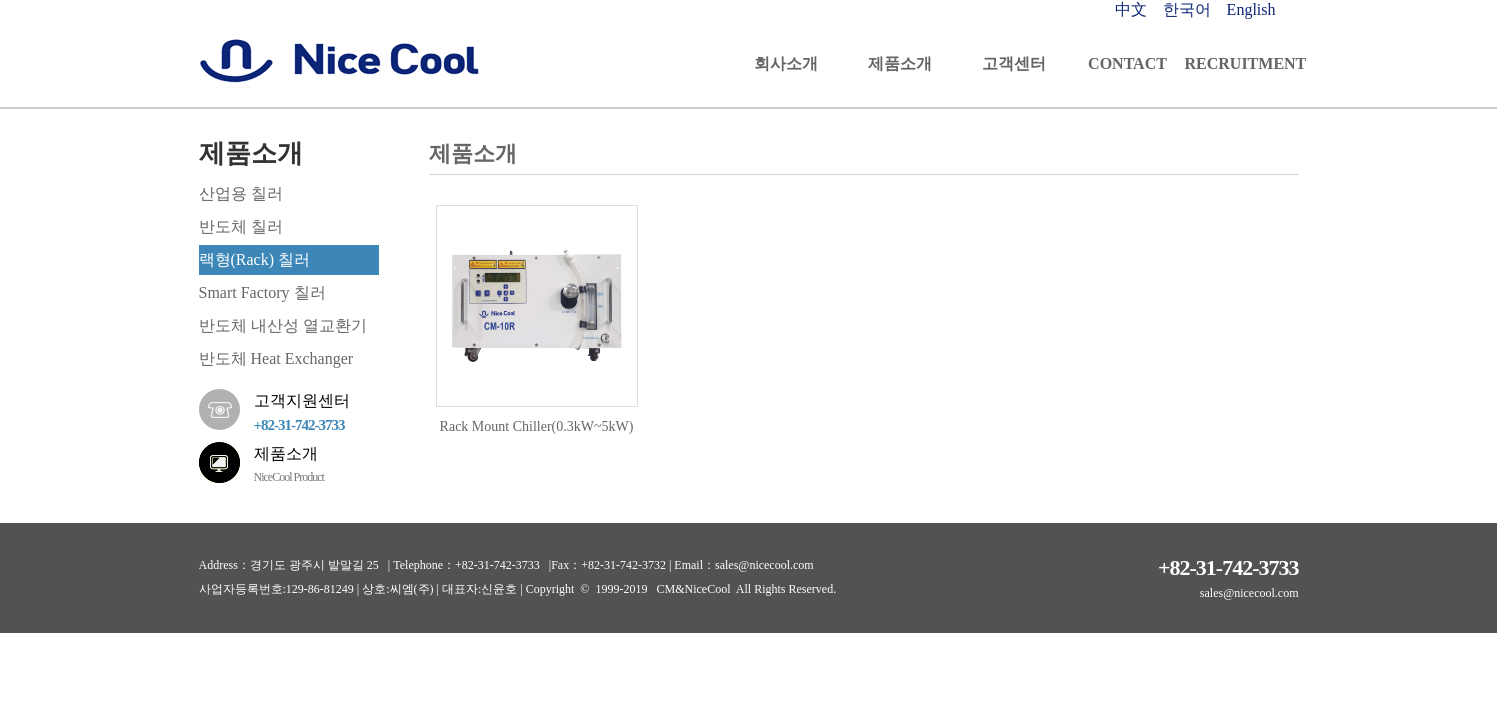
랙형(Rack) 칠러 (255, 259)
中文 (1133, 9)
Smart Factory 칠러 (262, 292)
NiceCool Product (289, 477)
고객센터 (1014, 63)
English (1251, 9)
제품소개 (900, 63)
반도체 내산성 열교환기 (283, 325)
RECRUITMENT (1242, 63)
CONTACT (1127, 63)
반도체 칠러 (241, 226)
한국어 (1189, 9)
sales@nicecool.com (1249, 593)
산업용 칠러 (241, 193)
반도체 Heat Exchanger (276, 358)
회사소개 (786, 63)
